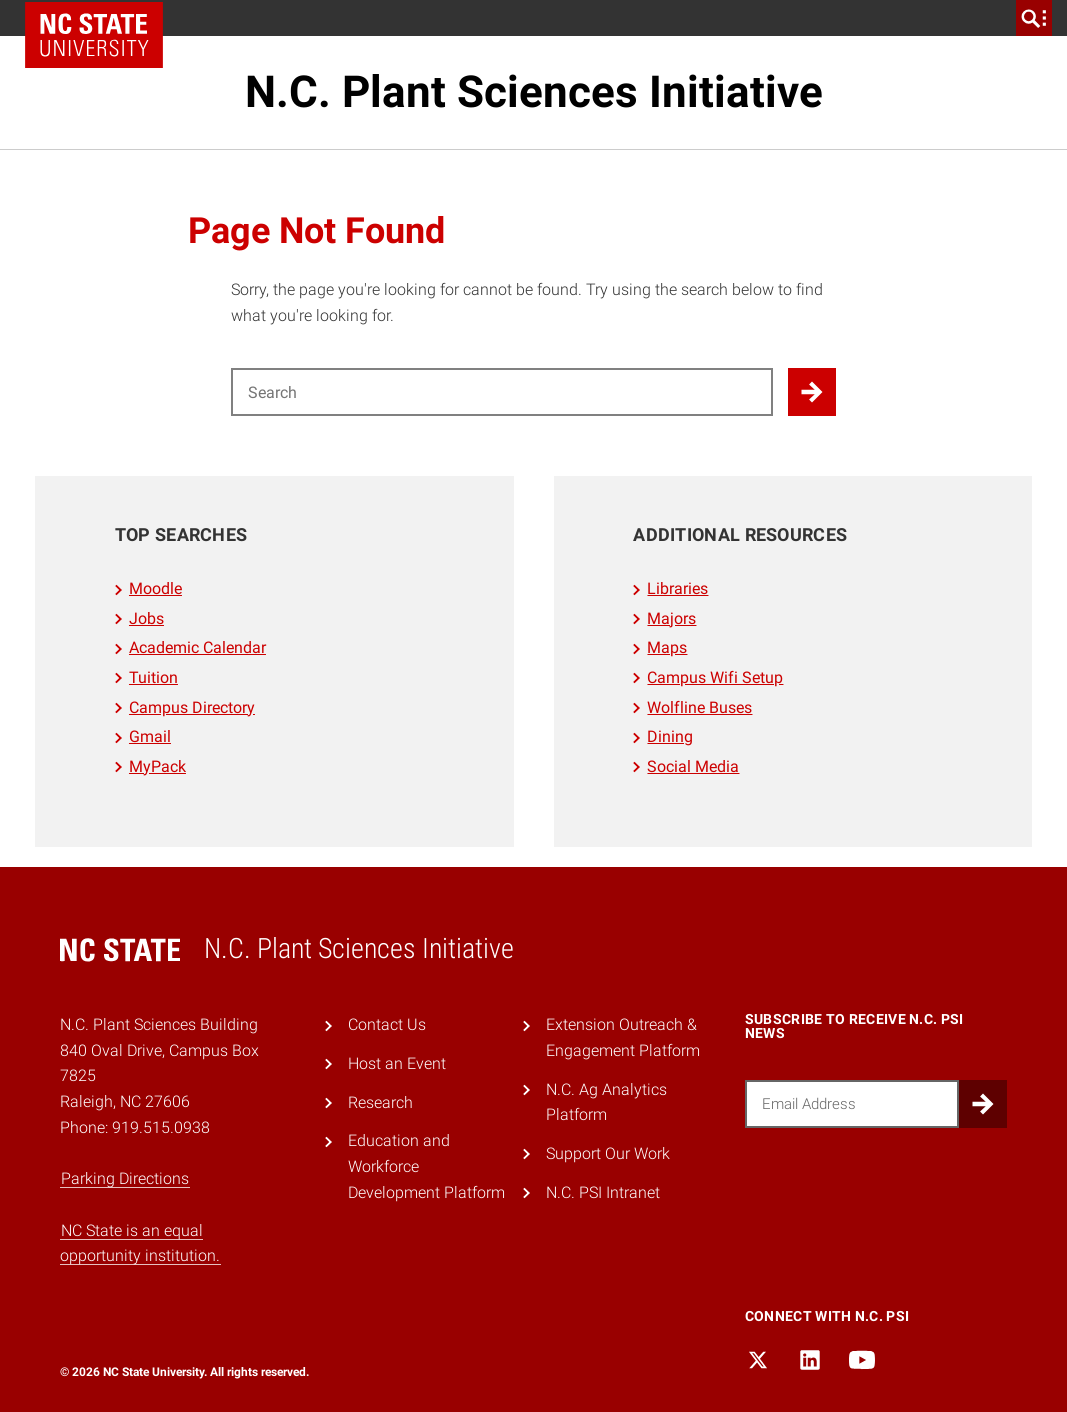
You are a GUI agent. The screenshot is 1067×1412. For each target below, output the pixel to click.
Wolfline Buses (699, 707)
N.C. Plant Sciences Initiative (534, 92)
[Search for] (502, 392)
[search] (1034, 18)
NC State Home (94, 35)
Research (380, 1102)
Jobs (146, 618)
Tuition (153, 677)
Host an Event (397, 1063)
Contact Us (387, 1024)
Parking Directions (125, 1178)
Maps (667, 647)
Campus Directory (192, 707)
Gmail (150, 736)
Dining (670, 736)
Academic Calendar (197, 647)
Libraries (677, 588)
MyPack (157, 766)
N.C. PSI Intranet (603, 1192)
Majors (671, 618)
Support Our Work (608, 1153)
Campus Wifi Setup (715, 677)
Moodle (155, 588)
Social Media (693, 766)
